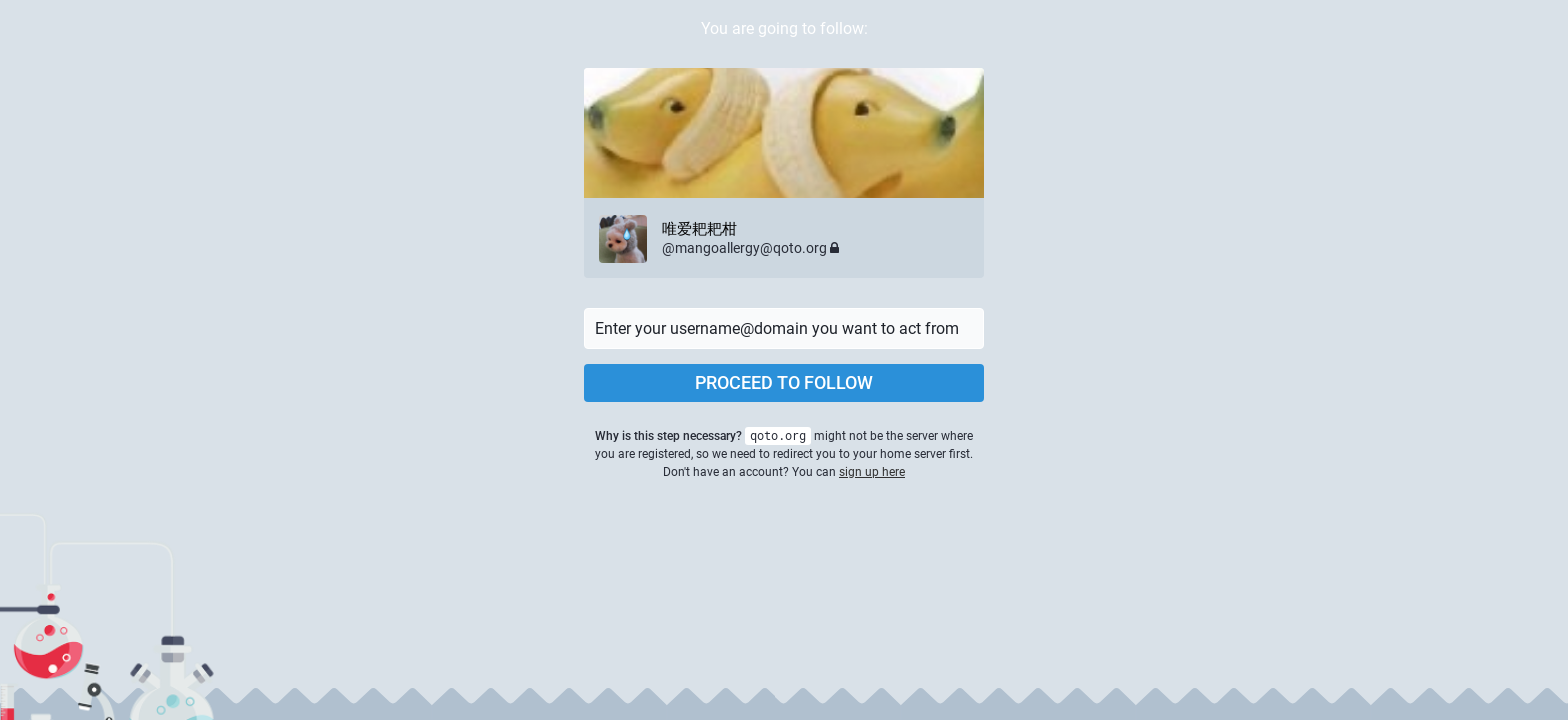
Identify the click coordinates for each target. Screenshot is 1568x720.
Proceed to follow (784, 382)
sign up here (872, 472)
